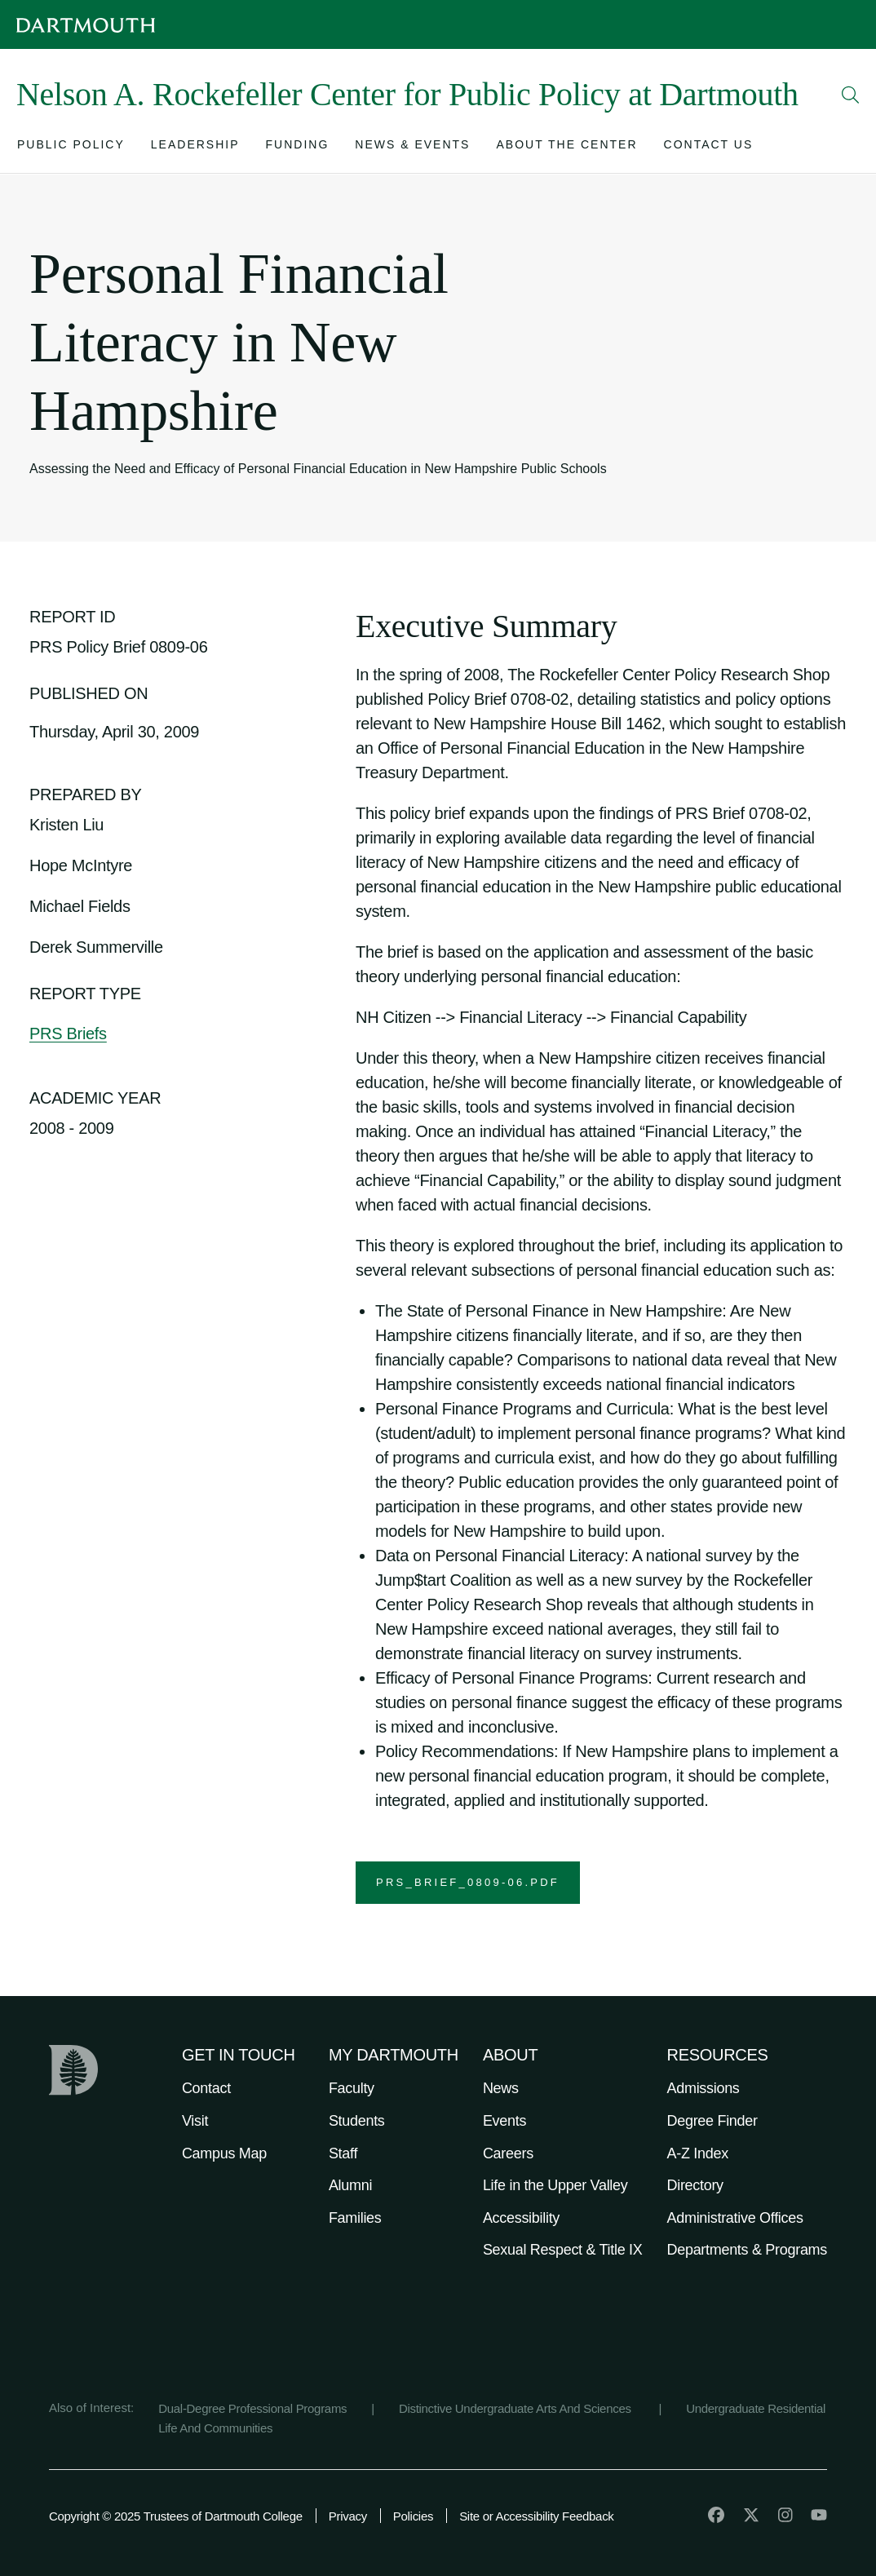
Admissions (703, 2088)
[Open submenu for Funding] (298, 148)
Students (357, 2121)
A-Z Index (697, 2153)
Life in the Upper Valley (555, 2185)
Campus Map (224, 2153)
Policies (413, 2516)
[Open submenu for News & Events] (412, 148)
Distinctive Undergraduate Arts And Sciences (517, 2408)
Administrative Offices (735, 2218)
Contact (206, 2088)
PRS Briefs (68, 1033)
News (501, 2088)
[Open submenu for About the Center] (566, 148)
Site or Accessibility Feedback (536, 2516)
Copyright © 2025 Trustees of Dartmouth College (176, 2516)
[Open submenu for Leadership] (195, 148)
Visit (195, 2121)
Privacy (348, 2516)
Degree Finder (712, 2121)
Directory (695, 2185)
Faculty (351, 2088)
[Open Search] (851, 95)
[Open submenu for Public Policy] (71, 148)
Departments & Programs (747, 2250)
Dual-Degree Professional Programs (252, 2408)
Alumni (350, 2185)
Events (504, 2121)
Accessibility (521, 2218)
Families (355, 2218)
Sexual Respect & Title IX (563, 2250)
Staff (343, 2153)
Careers (508, 2153)
